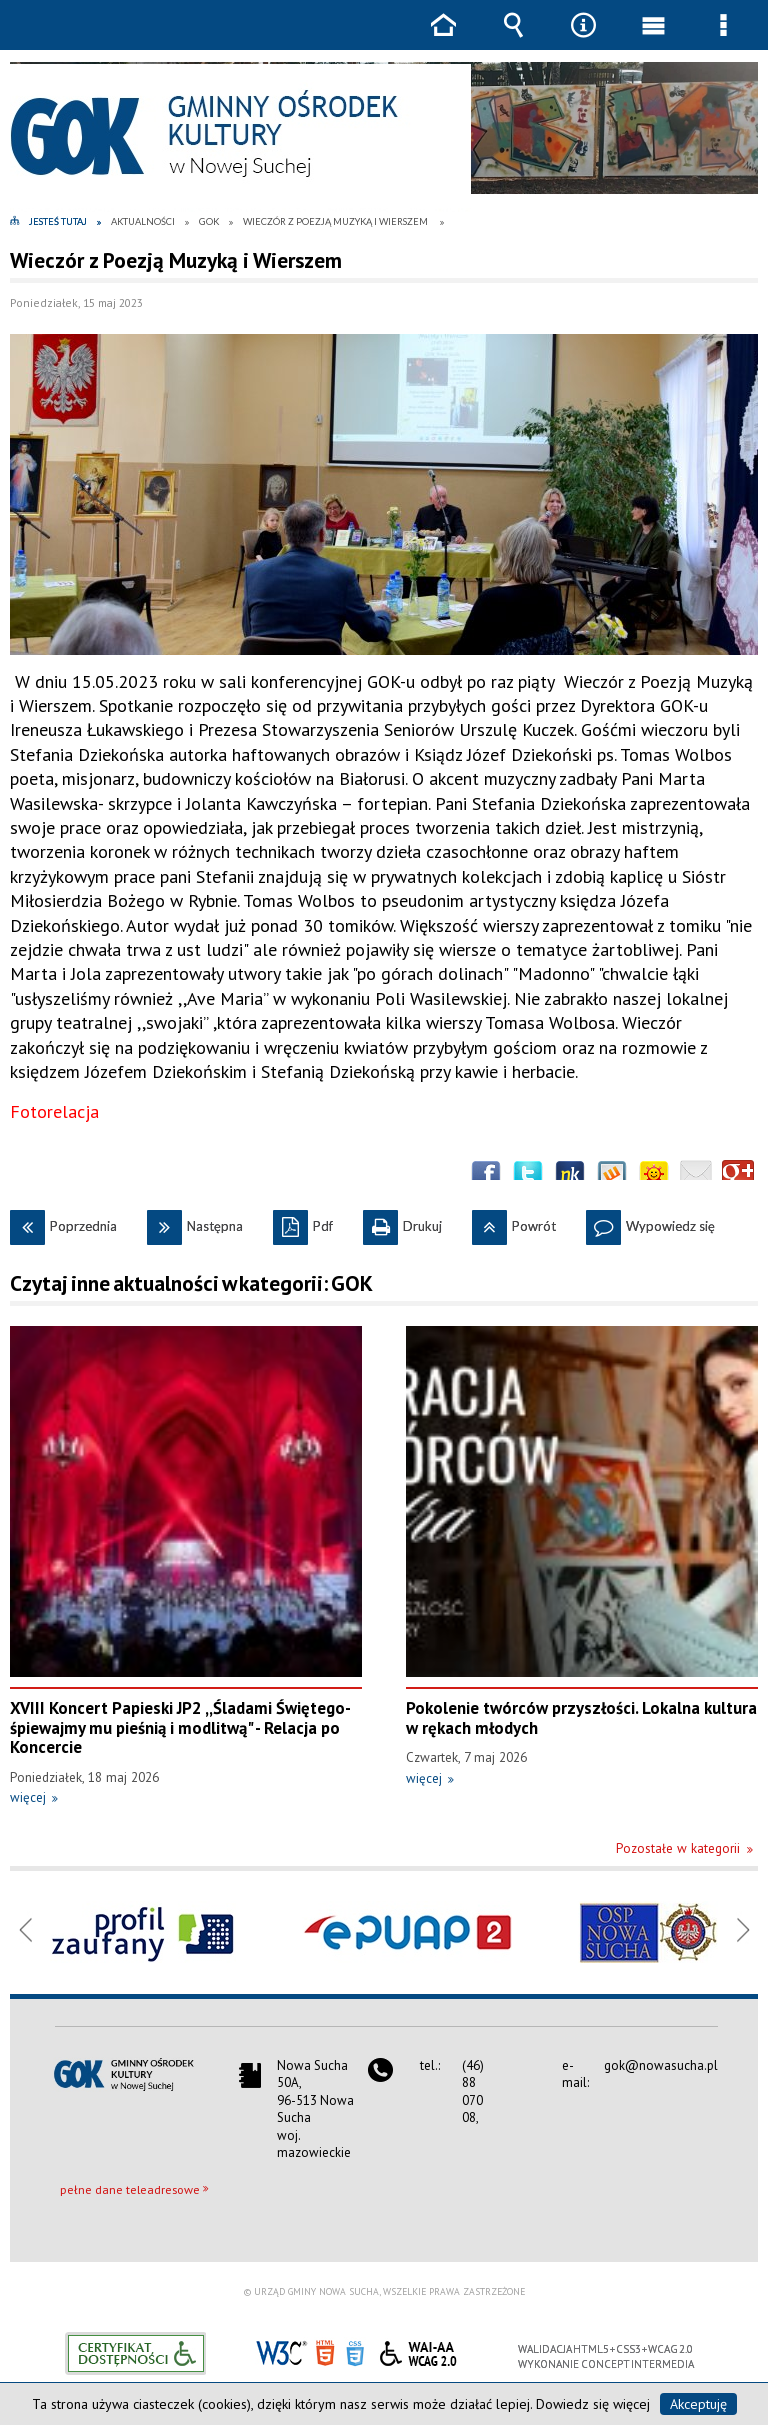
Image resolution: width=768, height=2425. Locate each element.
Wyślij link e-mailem (696, 1176)
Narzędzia (583, 39)
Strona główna (443, 39)
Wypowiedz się (650, 1222)
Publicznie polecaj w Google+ (738, 1176)
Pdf (303, 1222)
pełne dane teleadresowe (130, 2189)
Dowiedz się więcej (593, 2404)
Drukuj (402, 1222)
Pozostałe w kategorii (678, 1848)
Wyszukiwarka (513, 39)
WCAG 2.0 (418, 2350)
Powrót (514, 1222)
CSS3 (355, 2351)
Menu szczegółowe (723, 39)
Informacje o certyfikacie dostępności (135, 2353)
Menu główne (653, 39)
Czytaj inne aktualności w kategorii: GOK (191, 1283)
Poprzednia (63, 1222)
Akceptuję (698, 2404)
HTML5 (325, 2351)
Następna (195, 1222)
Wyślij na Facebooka (486, 1176)
